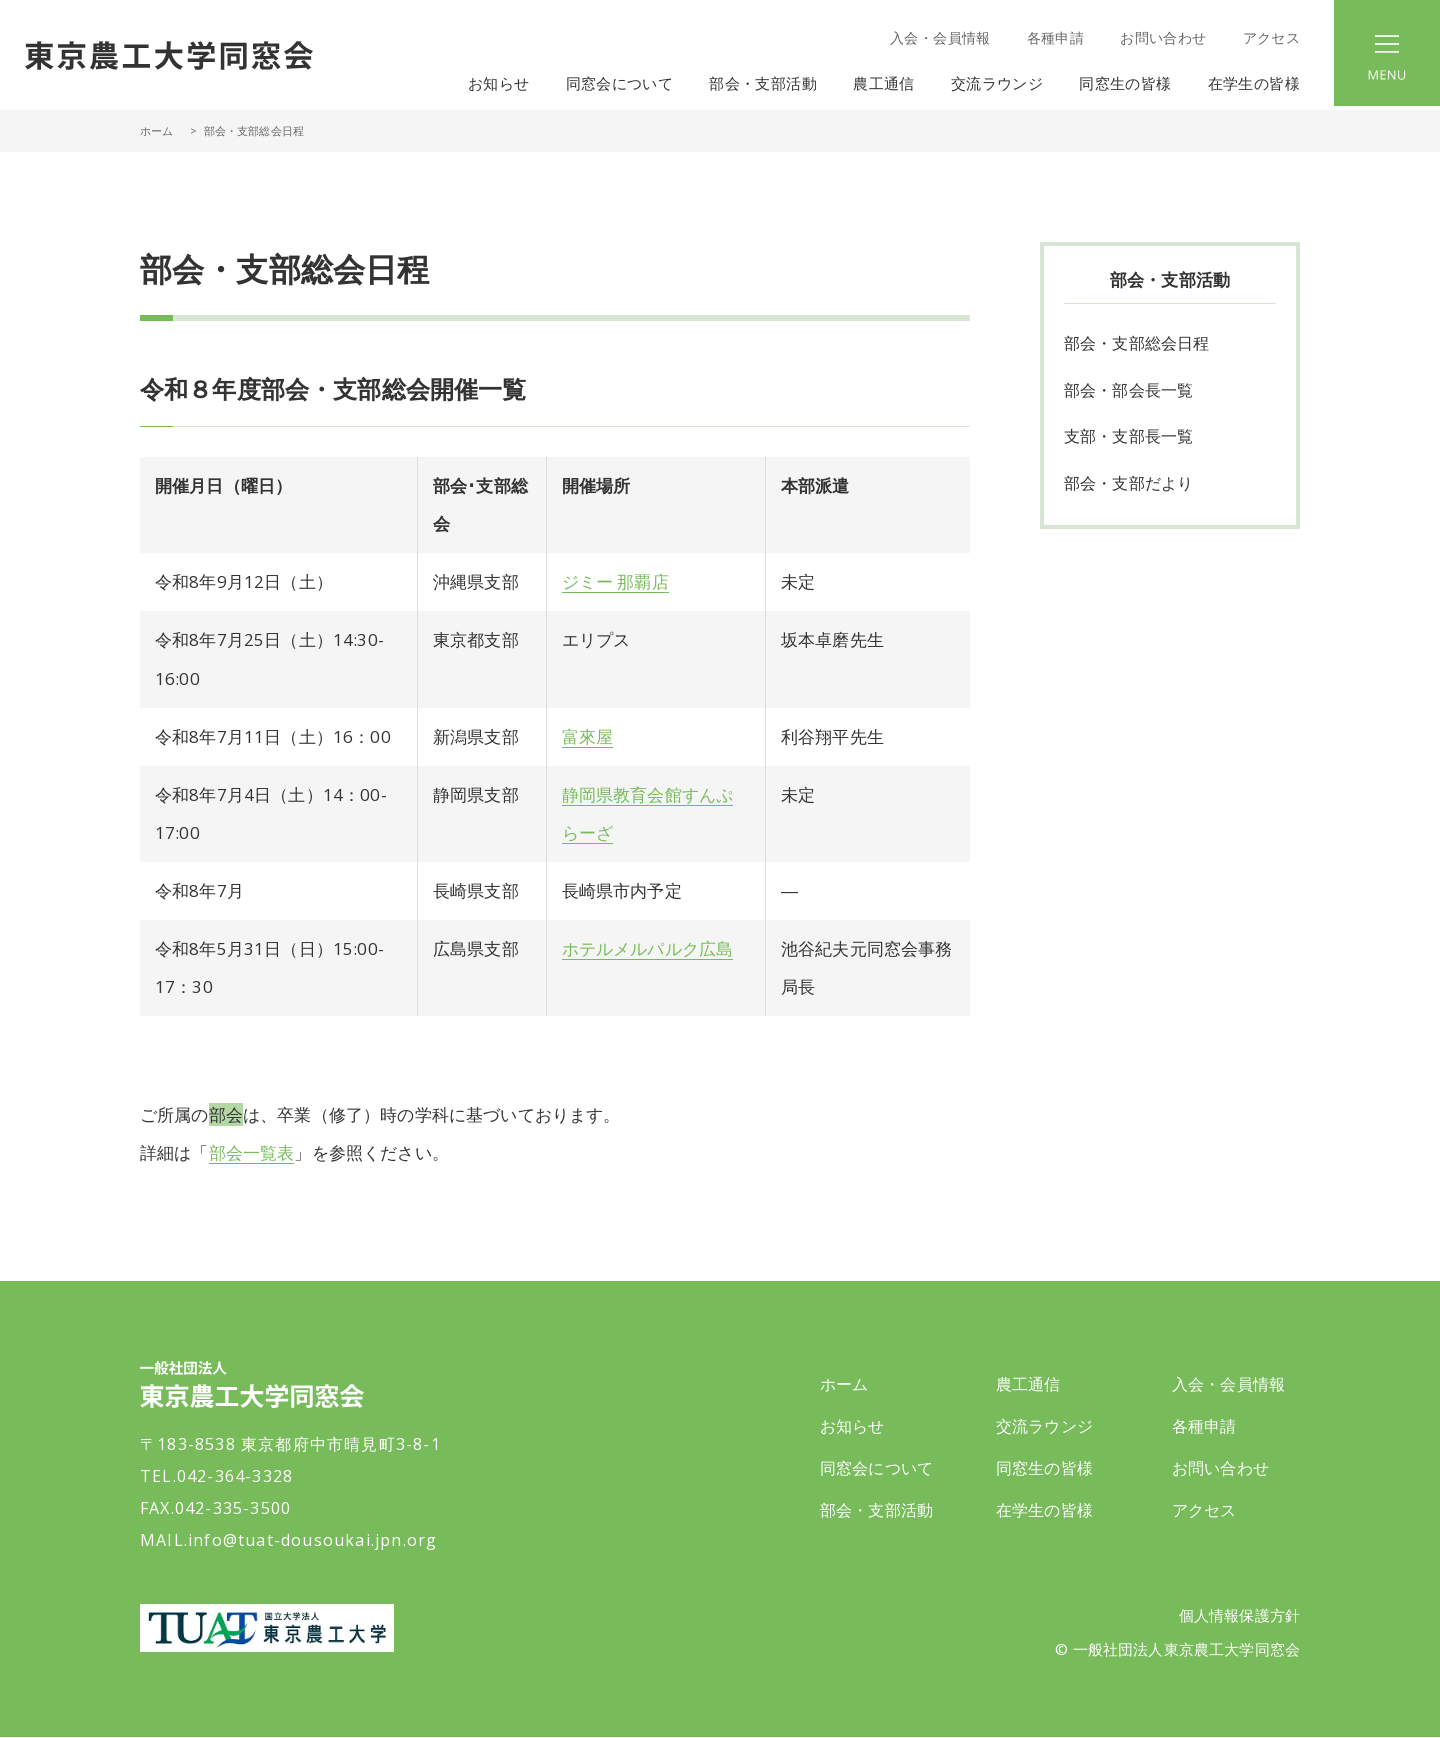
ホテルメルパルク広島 (648, 948)
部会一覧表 (252, 1152)
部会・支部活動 (876, 1510)
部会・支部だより (1128, 485)
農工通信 (1028, 1384)
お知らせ (499, 83)
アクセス (1271, 37)
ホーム (156, 130)
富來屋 (587, 736)
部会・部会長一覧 (1128, 391)
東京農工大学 (267, 1628)
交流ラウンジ (1044, 1426)
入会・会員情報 (940, 37)
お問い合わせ (1163, 37)
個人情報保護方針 (1239, 1616)
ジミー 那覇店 (615, 581)
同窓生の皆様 (1044, 1468)
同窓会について (876, 1468)
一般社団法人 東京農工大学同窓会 (169, 55)
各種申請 (1055, 37)
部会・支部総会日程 (1136, 344)
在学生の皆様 (1044, 1510)
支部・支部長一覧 (1128, 438)
